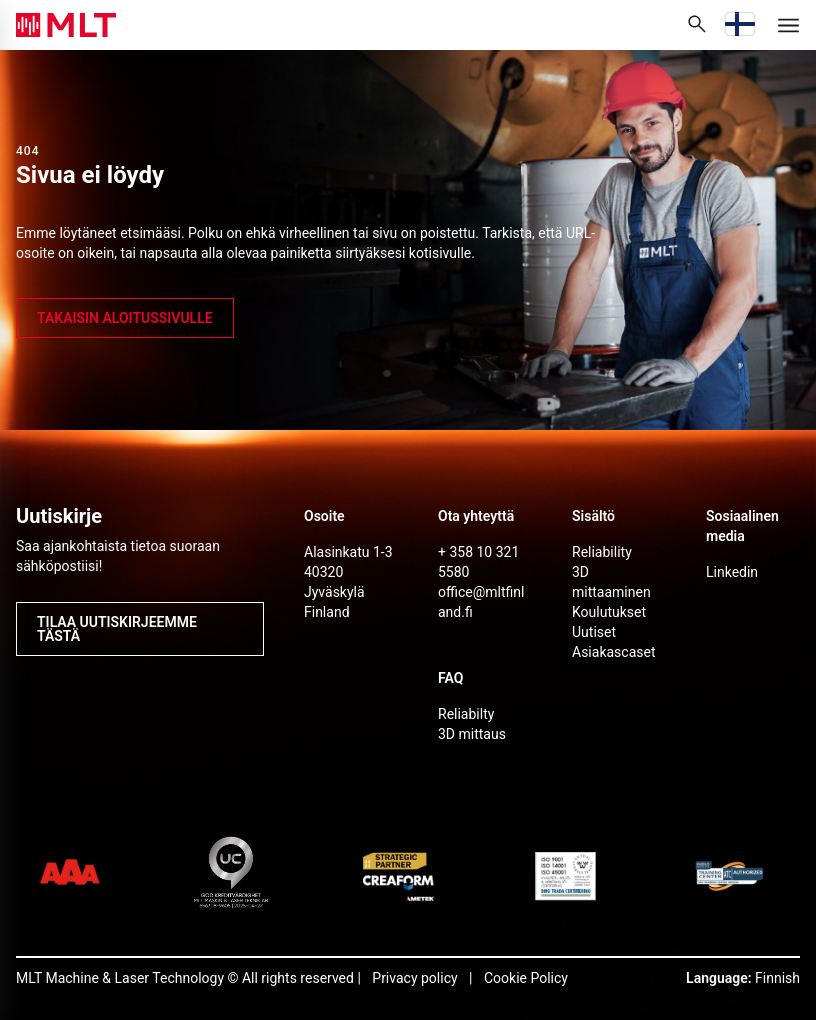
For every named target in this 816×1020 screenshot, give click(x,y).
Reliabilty (466, 714)
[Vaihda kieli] (740, 25)
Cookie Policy (526, 978)
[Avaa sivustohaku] (697, 25)
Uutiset (594, 632)
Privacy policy (414, 978)
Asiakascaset (614, 652)
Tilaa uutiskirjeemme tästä (117, 629)
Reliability (602, 552)
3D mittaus (472, 734)
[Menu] (788, 25)
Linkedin (732, 572)
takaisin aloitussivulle (125, 318)
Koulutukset (609, 612)
